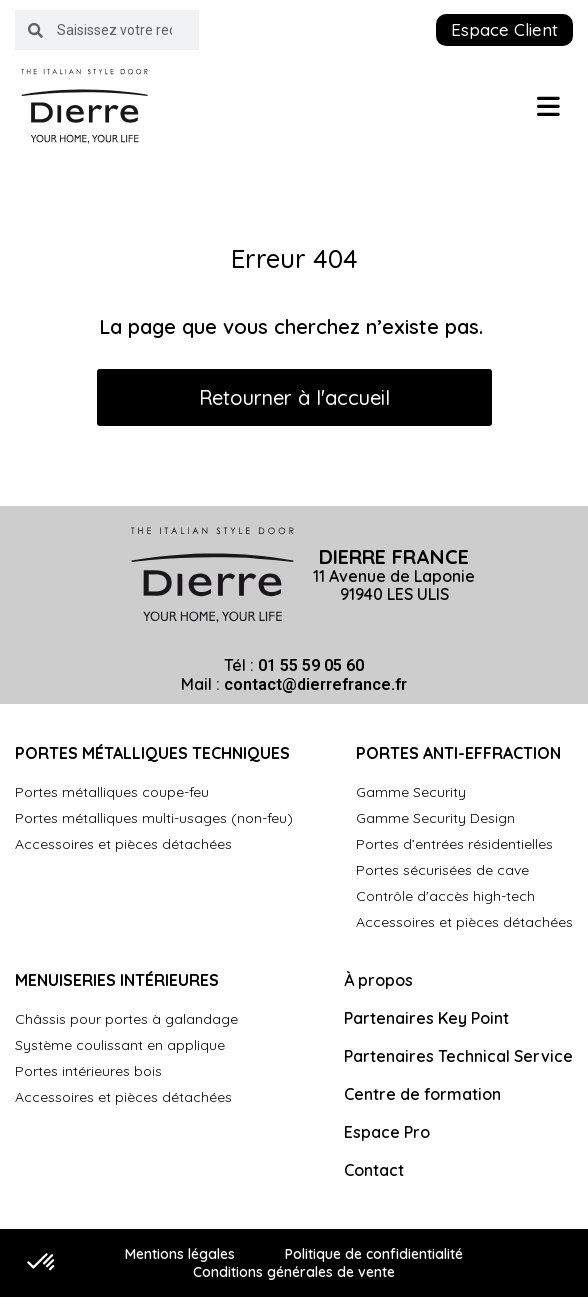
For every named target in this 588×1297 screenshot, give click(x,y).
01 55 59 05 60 (311, 665)
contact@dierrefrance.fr (315, 684)
